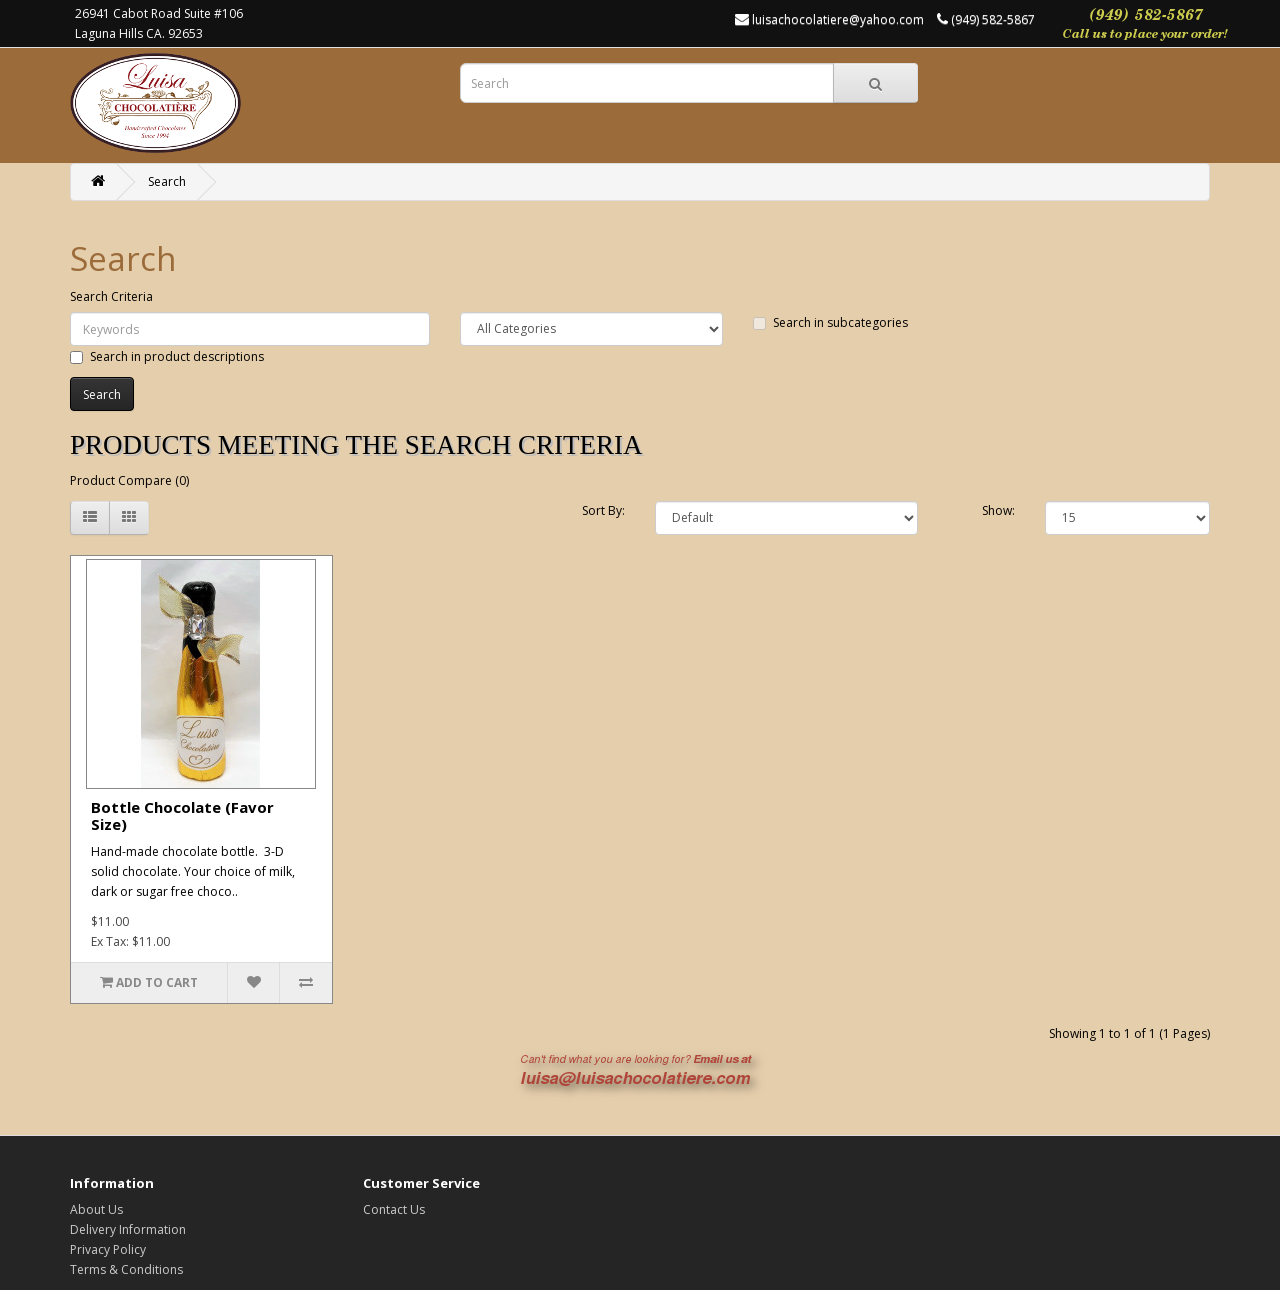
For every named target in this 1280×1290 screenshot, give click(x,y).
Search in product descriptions (167, 356)
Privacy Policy (108, 1249)
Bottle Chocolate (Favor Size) (182, 815)
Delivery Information (128, 1229)
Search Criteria (111, 296)
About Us (96, 1209)
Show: (998, 510)
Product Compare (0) (129, 480)
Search (167, 181)
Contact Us (394, 1209)
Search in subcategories (830, 322)
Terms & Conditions (126, 1269)
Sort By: (603, 510)
